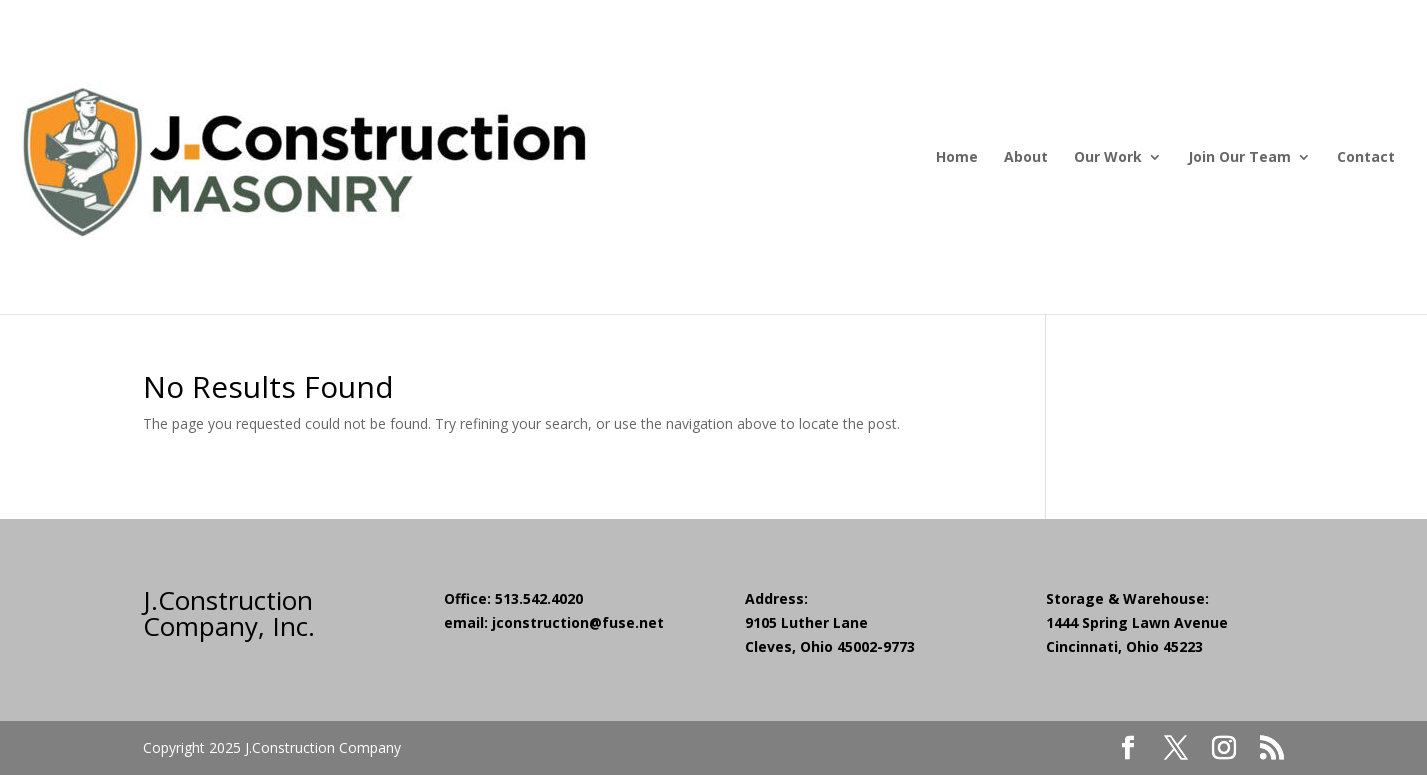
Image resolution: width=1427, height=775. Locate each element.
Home (957, 158)
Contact (1366, 158)
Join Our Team (1239, 158)
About (1026, 158)
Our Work (1108, 158)
